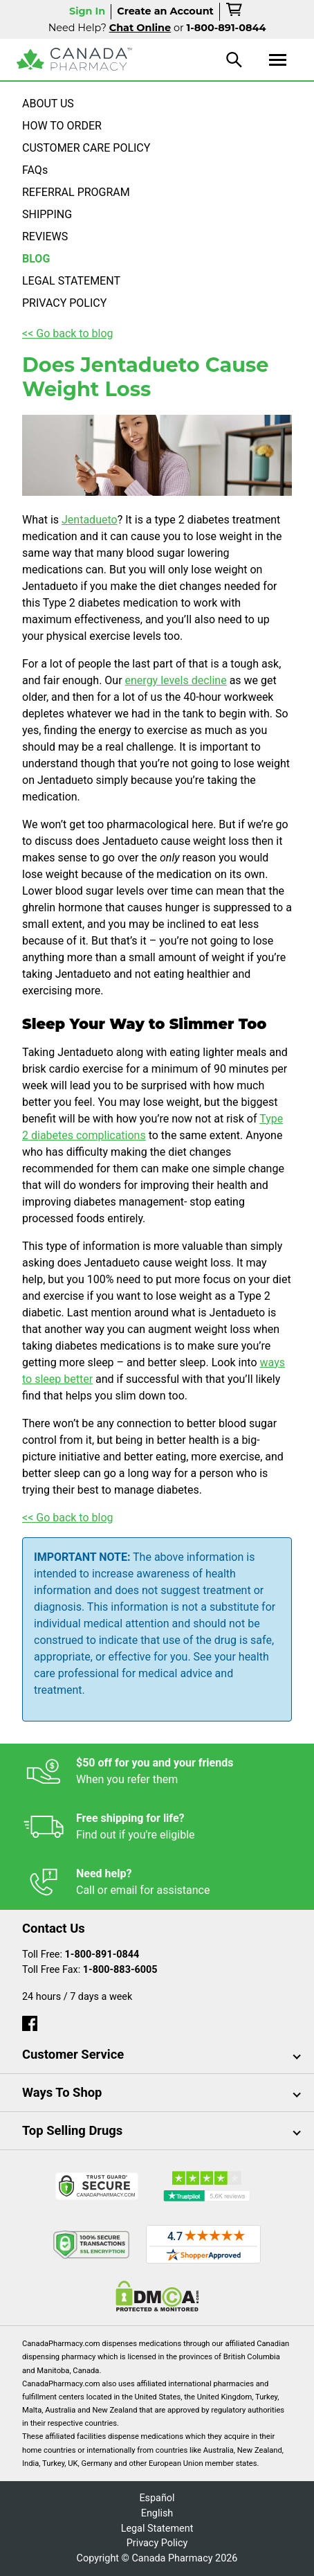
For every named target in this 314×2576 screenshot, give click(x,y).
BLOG (36, 258)
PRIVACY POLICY (64, 303)
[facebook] (30, 2020)
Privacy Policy (157, 2543)
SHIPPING (47, 214)
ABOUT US (48, 103)
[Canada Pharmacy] (74, 59)
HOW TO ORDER (62, 125)
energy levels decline (176, 680)
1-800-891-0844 (102, 1954)
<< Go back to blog (67, 333)
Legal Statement (157, 2528)
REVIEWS (45, 236)
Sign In (87, 11)
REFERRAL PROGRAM (76, 192)
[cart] (235, 12)
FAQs (35, 170)
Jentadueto (90, 519)
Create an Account (165, 11)
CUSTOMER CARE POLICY (86, 147)
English (157, 2513)
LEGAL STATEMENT (71, 280)
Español (156, 2498)
